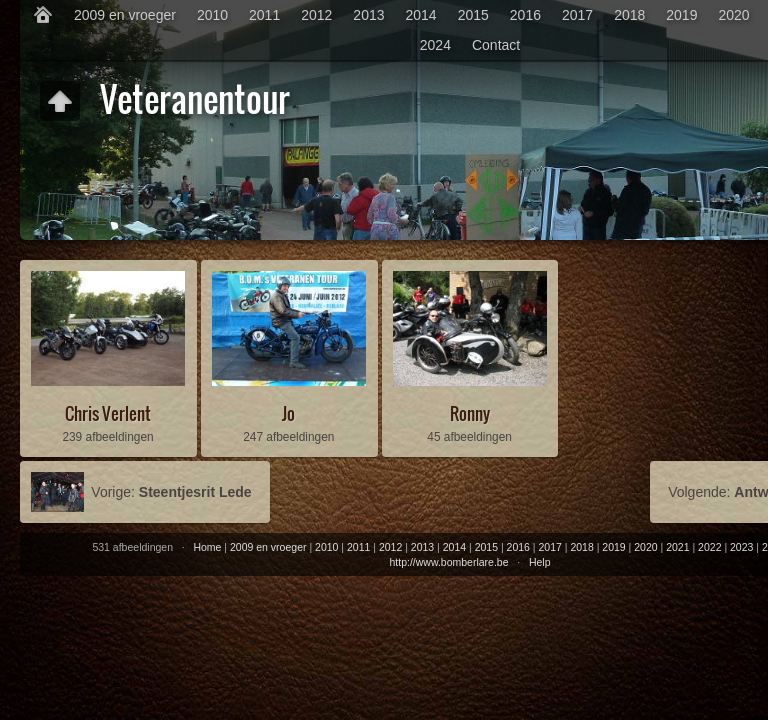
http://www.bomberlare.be (448, 562)
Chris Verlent (108, 413)
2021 (677, 547)
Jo (288, 413)
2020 (733, 15)
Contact (496, 45)
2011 (264, 15)
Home (207, 547)
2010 (212, 15)
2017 (577, 15)
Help (540, 562)
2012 (316, 15)
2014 (421, 15)
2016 (525, 15)
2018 (629, 15)
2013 (368, 15)
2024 (435, 45)
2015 (473, 15)
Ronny (470, 413)
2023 (741, 547)
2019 (681, 15)
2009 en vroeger (125, 15)
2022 (709, 547)
